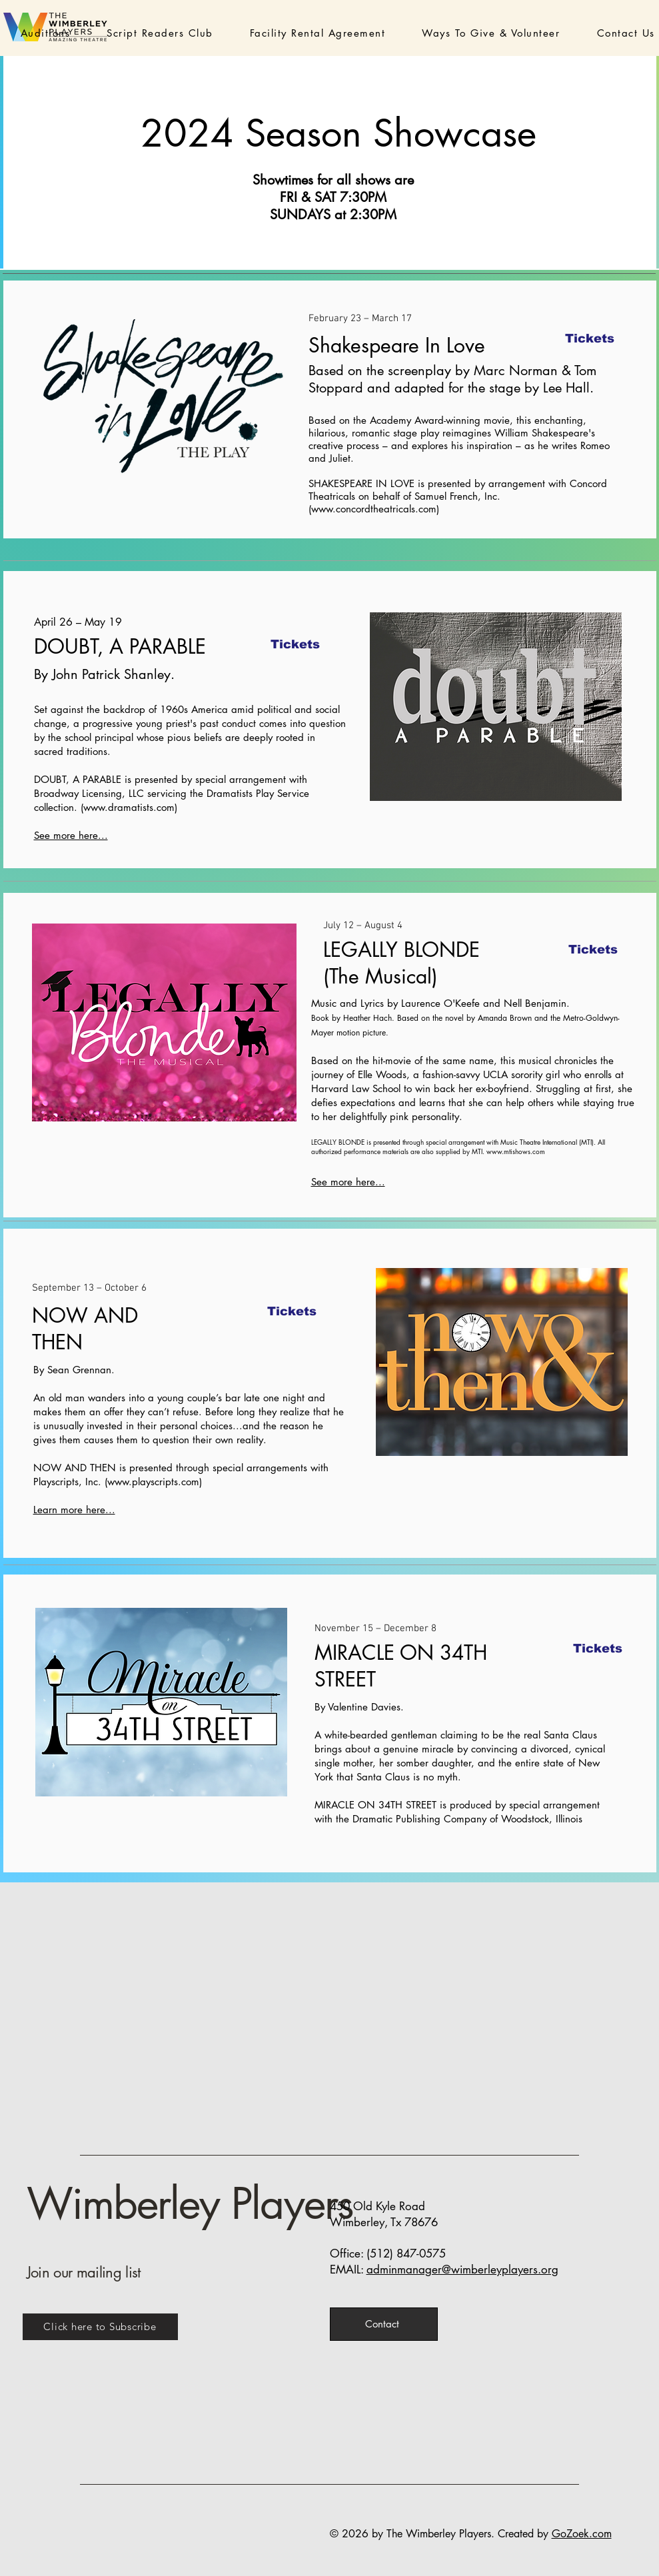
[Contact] (384, 2324)
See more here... (71, 835)
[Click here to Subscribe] (100, 2326)
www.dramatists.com (129, 807)
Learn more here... (74, 1509)
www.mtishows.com (515, 1151)
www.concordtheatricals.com (373, 508)
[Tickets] (590, 338)
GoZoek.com (582, 2534)
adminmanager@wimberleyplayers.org (462, 2269)
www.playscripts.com (153, 1481)
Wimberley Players (190, 2204)
